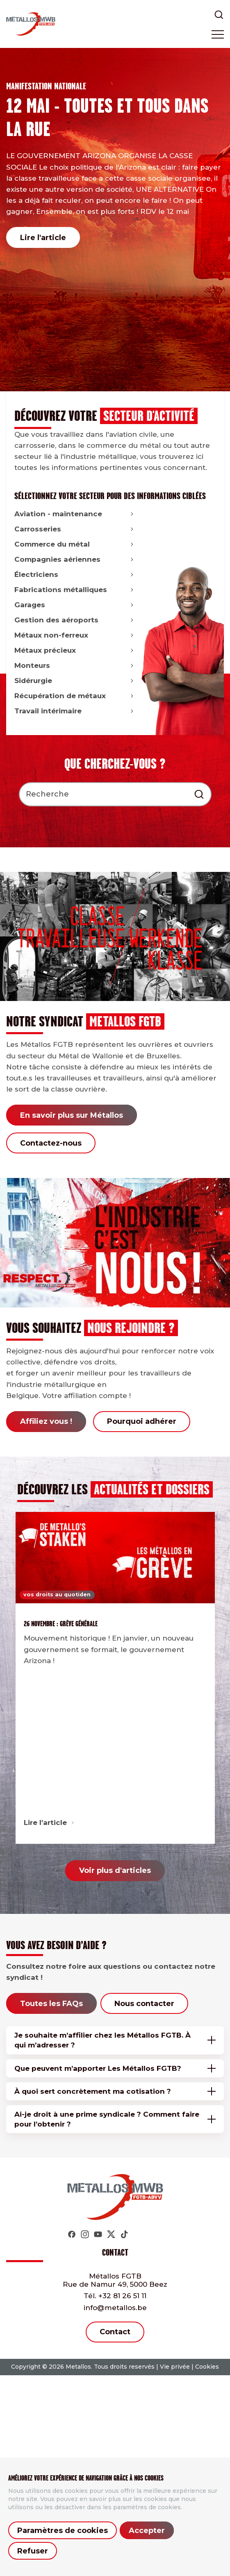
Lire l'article (43, 237)
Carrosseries (74, 529)
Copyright (26, 2366)
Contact (115, 2331)
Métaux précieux (74, 650)
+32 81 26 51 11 (115, 2296)
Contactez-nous (51, 1143)
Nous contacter (144, 2003)
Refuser (32, 2551)
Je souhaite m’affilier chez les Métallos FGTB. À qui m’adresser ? (102, 2040)
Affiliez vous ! (46, 1421)
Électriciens (74, 574)
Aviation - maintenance (74, 514)
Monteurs (74, 665)
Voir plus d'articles (115, 1870)
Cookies (207, 2366)
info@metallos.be (115, 2308)
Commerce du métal (74, 544)
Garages (74, 605)
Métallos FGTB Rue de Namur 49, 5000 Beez (115, 2280)
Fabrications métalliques (74, 590)
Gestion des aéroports (74, 620)
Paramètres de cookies (62, 2530)
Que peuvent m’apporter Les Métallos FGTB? (97, 2068)
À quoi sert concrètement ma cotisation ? (92, 2091)
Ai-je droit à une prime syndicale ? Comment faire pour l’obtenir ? (106, 2119)
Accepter (147, 2530)
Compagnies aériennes (74, 559)
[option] (115, 220)
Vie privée (175, 2366)
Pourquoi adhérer (141, 1421)
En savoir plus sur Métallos (71, 1115)
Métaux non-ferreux (74, 635)
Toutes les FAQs (51, 2003)
